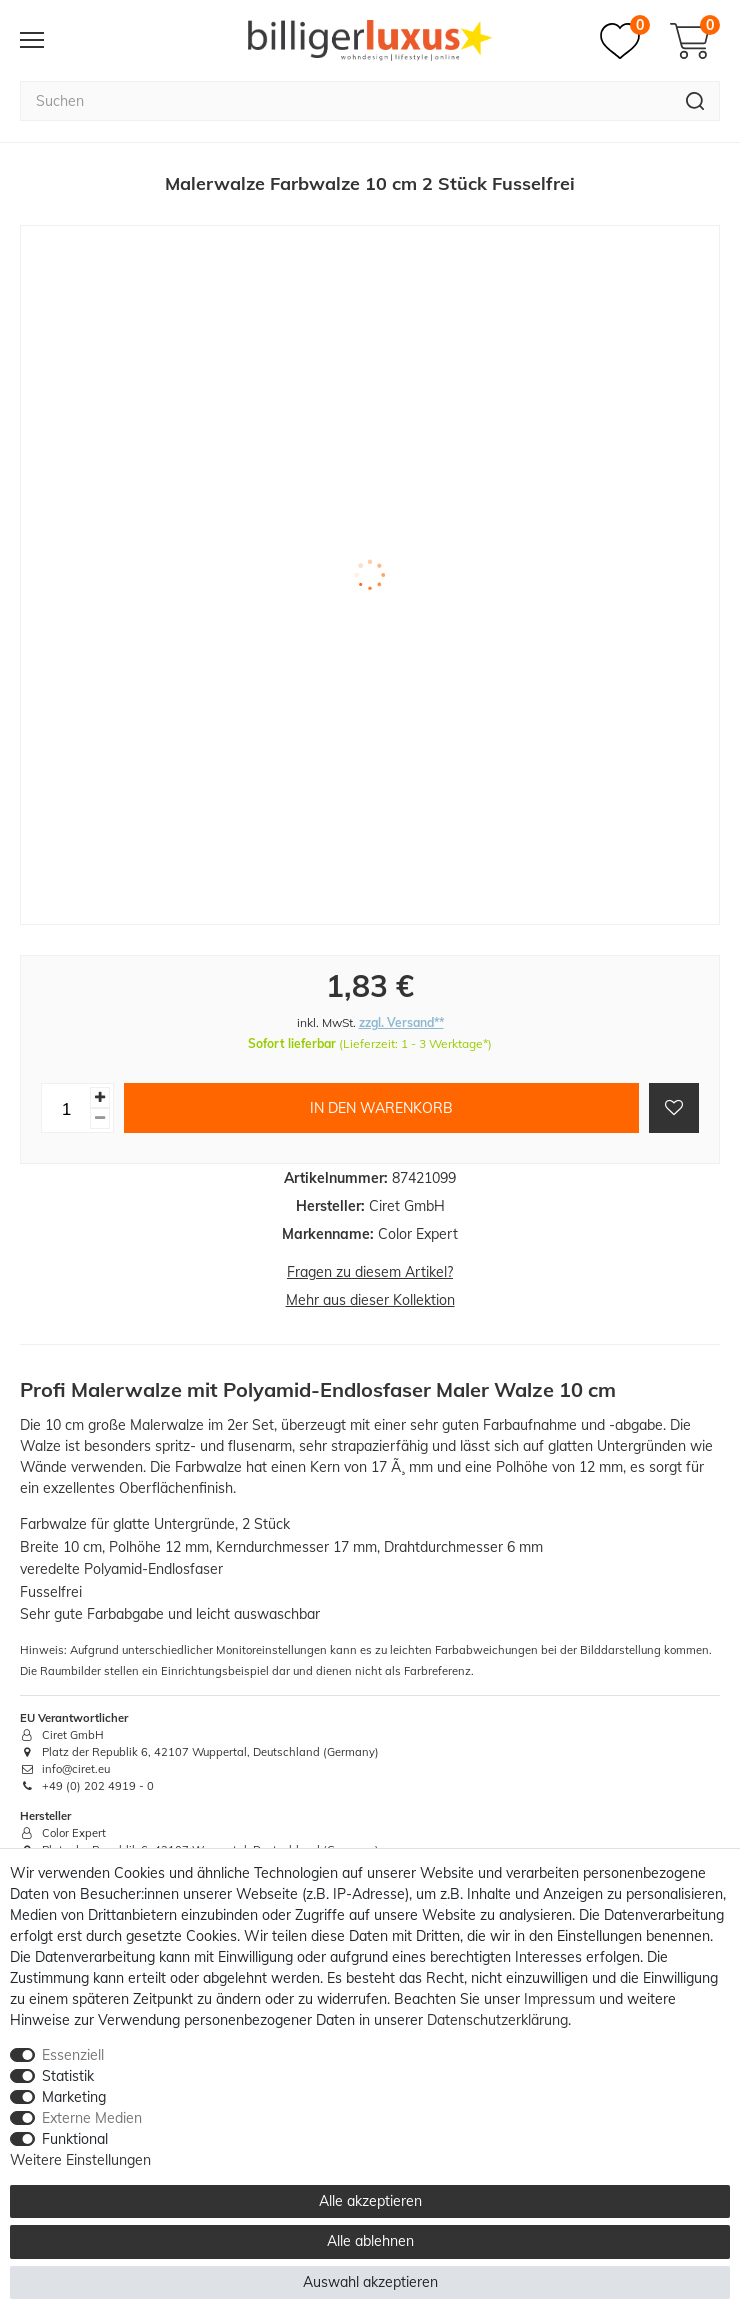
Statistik (68, 2076)
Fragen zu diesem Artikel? (370, 1272)
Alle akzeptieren (370, 2201)
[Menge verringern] (100, 1118)
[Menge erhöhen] (100, 1097)
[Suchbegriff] (345, 101)
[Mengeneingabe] (66, 1108)
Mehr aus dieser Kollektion (370, 1300)
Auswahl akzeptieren (370, 2282)
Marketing (74, 2097)
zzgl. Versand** (401, 1022)
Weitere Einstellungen (80, 2160)
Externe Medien (92, 2118)
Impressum (559, 1999)
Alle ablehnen (370, 2241)
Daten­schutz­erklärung (497, 2020)
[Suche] (695, 101)
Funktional (75, 2139)
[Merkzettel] (625, 41)
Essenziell (73, 2055)
